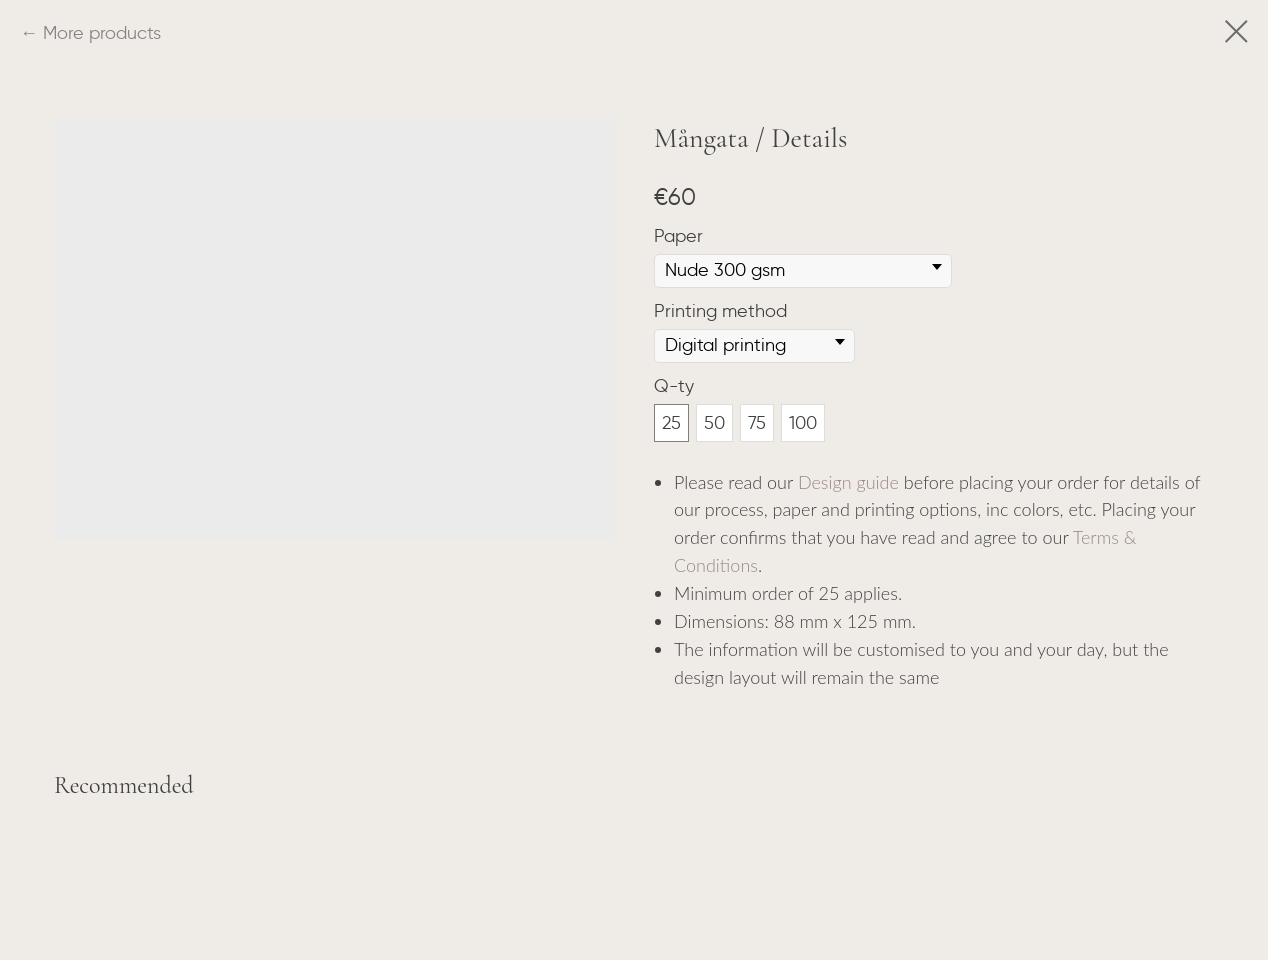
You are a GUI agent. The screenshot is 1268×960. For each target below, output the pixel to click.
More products (102, 33)
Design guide (848, 482)
